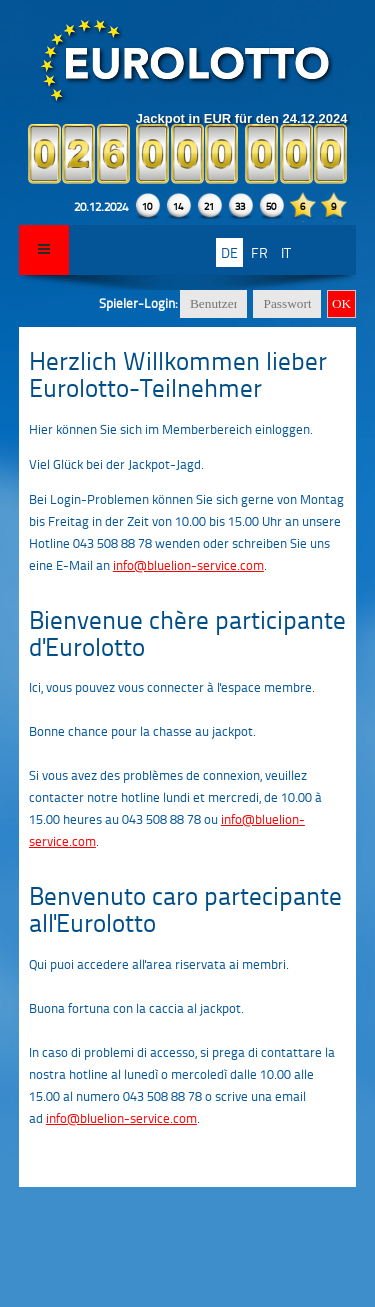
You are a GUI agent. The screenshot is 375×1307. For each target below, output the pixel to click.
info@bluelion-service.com (188, 565)
